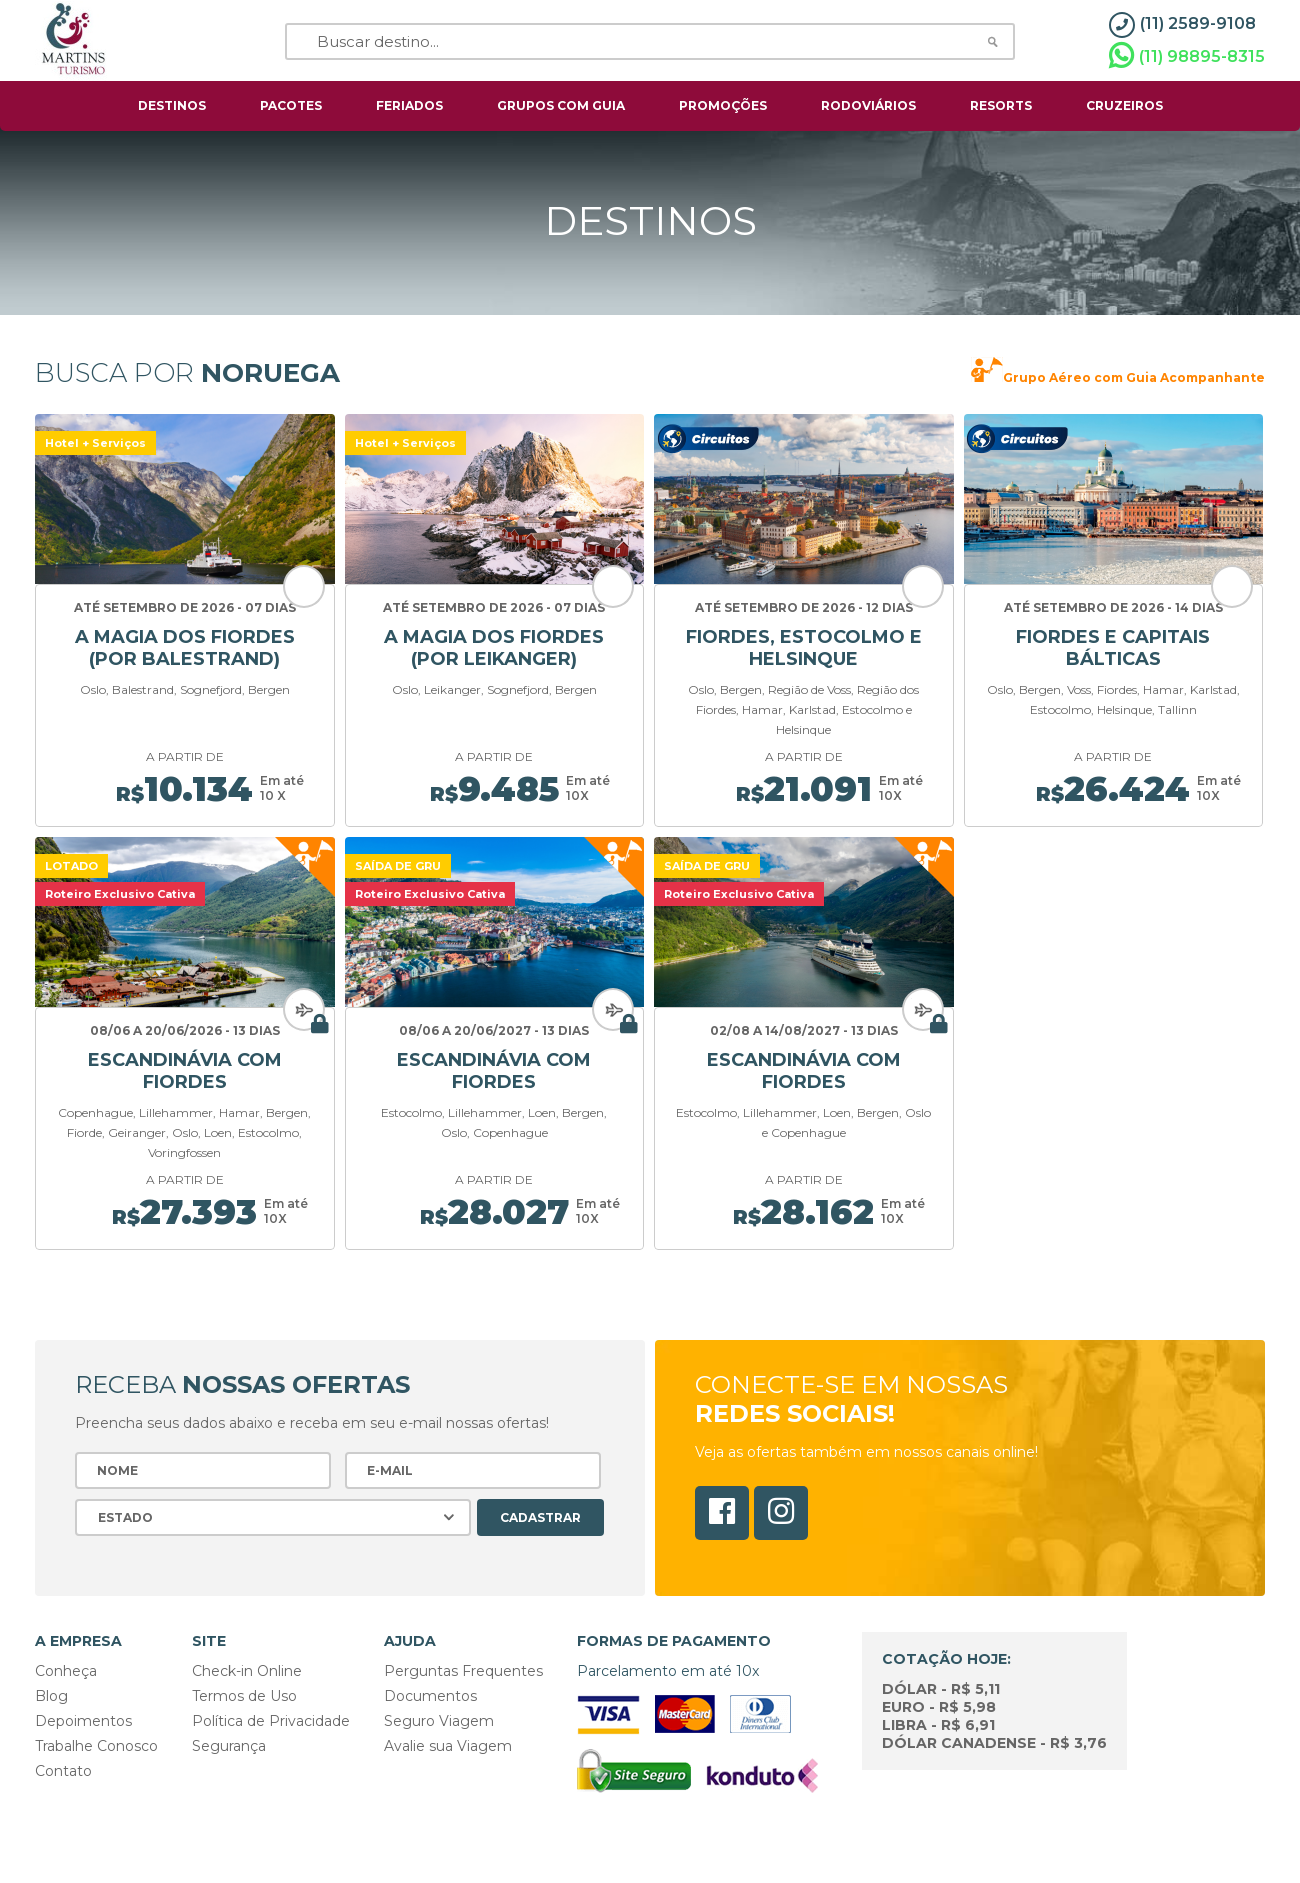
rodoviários (868, 105)
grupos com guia (561, 105)
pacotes (291, 105)
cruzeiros (1124, 105)
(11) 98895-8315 (1187, 56)
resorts (1001, 105)
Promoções (723, 105)
